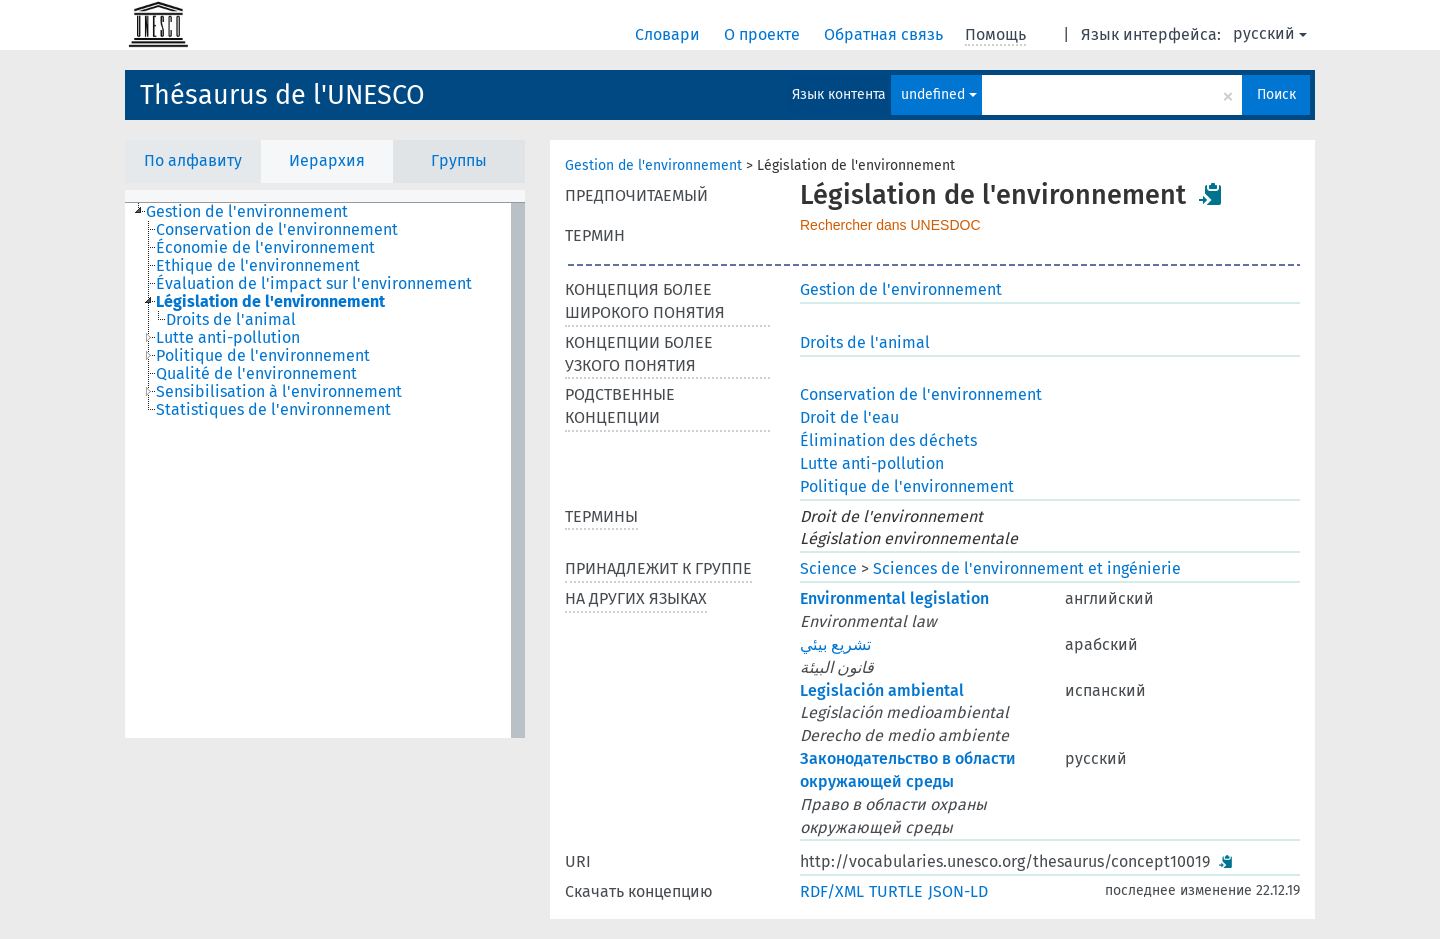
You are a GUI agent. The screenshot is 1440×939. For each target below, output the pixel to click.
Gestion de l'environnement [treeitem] (247, 212)
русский (1270, 33)
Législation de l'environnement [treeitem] (270, 302)
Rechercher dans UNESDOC (890, 225)
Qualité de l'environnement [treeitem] (256, 374)
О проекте (764, 34)
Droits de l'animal (865, 342)
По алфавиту (193, 160)
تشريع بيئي (835, 644)
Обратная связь (885, 34)
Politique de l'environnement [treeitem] (263, 356)
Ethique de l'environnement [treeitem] (258, 266)
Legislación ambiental (882, 690)
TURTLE (896, 891)
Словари (669, 34)
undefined (939, 94)
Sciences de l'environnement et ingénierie (1027, 568)
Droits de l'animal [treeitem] (231, 320)
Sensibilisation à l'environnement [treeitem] (279, 392)
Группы (459, 160)
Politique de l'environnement (907, 486)
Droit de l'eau (849, 417)
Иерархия (327, 160)
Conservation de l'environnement (921, 394)
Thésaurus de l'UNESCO (282, 95)
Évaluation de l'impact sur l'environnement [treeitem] (314, 284)
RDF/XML (832, 891)
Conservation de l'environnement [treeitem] (277, 230)
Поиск (1276, 94)
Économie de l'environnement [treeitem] (265, 248)
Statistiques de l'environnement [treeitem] (273, 410)
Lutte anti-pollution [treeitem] (228, 338)
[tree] (325, 470)
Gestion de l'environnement (653, 165)
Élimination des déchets (888, 440)
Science (828, 568)
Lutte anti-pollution (872, 463)
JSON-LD (958, 891)
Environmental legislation (894, 598)
